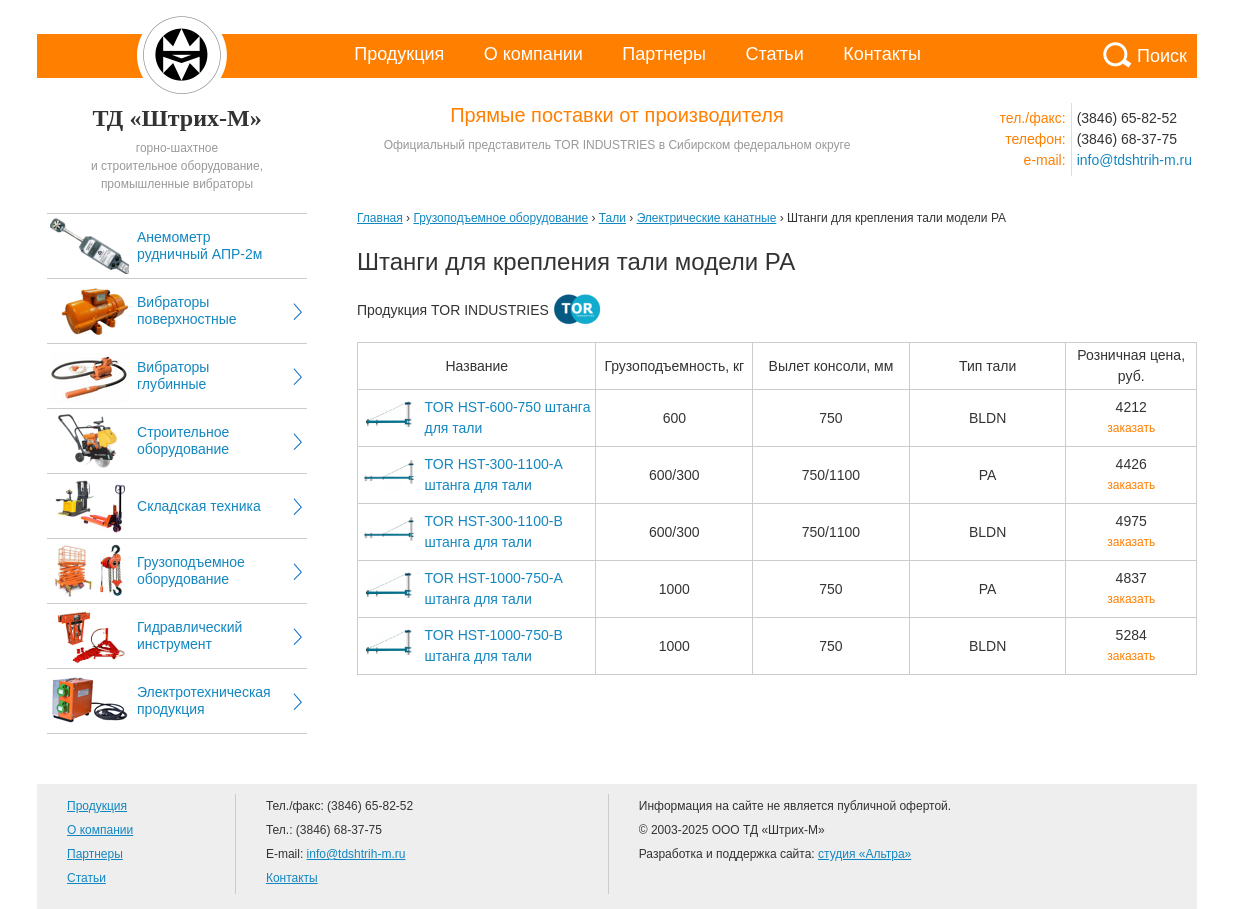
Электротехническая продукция (204, 700)
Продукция (399, 54)
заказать (1131, 428)
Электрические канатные (707, 218)
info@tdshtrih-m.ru (1134, 160)
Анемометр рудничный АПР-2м (199, 245)
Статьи (774, 54)
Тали (612, 218)
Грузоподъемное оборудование (191, 570)
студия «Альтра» (864, 854)
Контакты (882, 54)
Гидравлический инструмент (189, 635)
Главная (380, 218)
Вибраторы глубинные (173, 375)
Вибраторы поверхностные (187, 310)
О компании (533, 54)
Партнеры (664, 54)
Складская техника (199, 506)
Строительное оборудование (183, 440)
